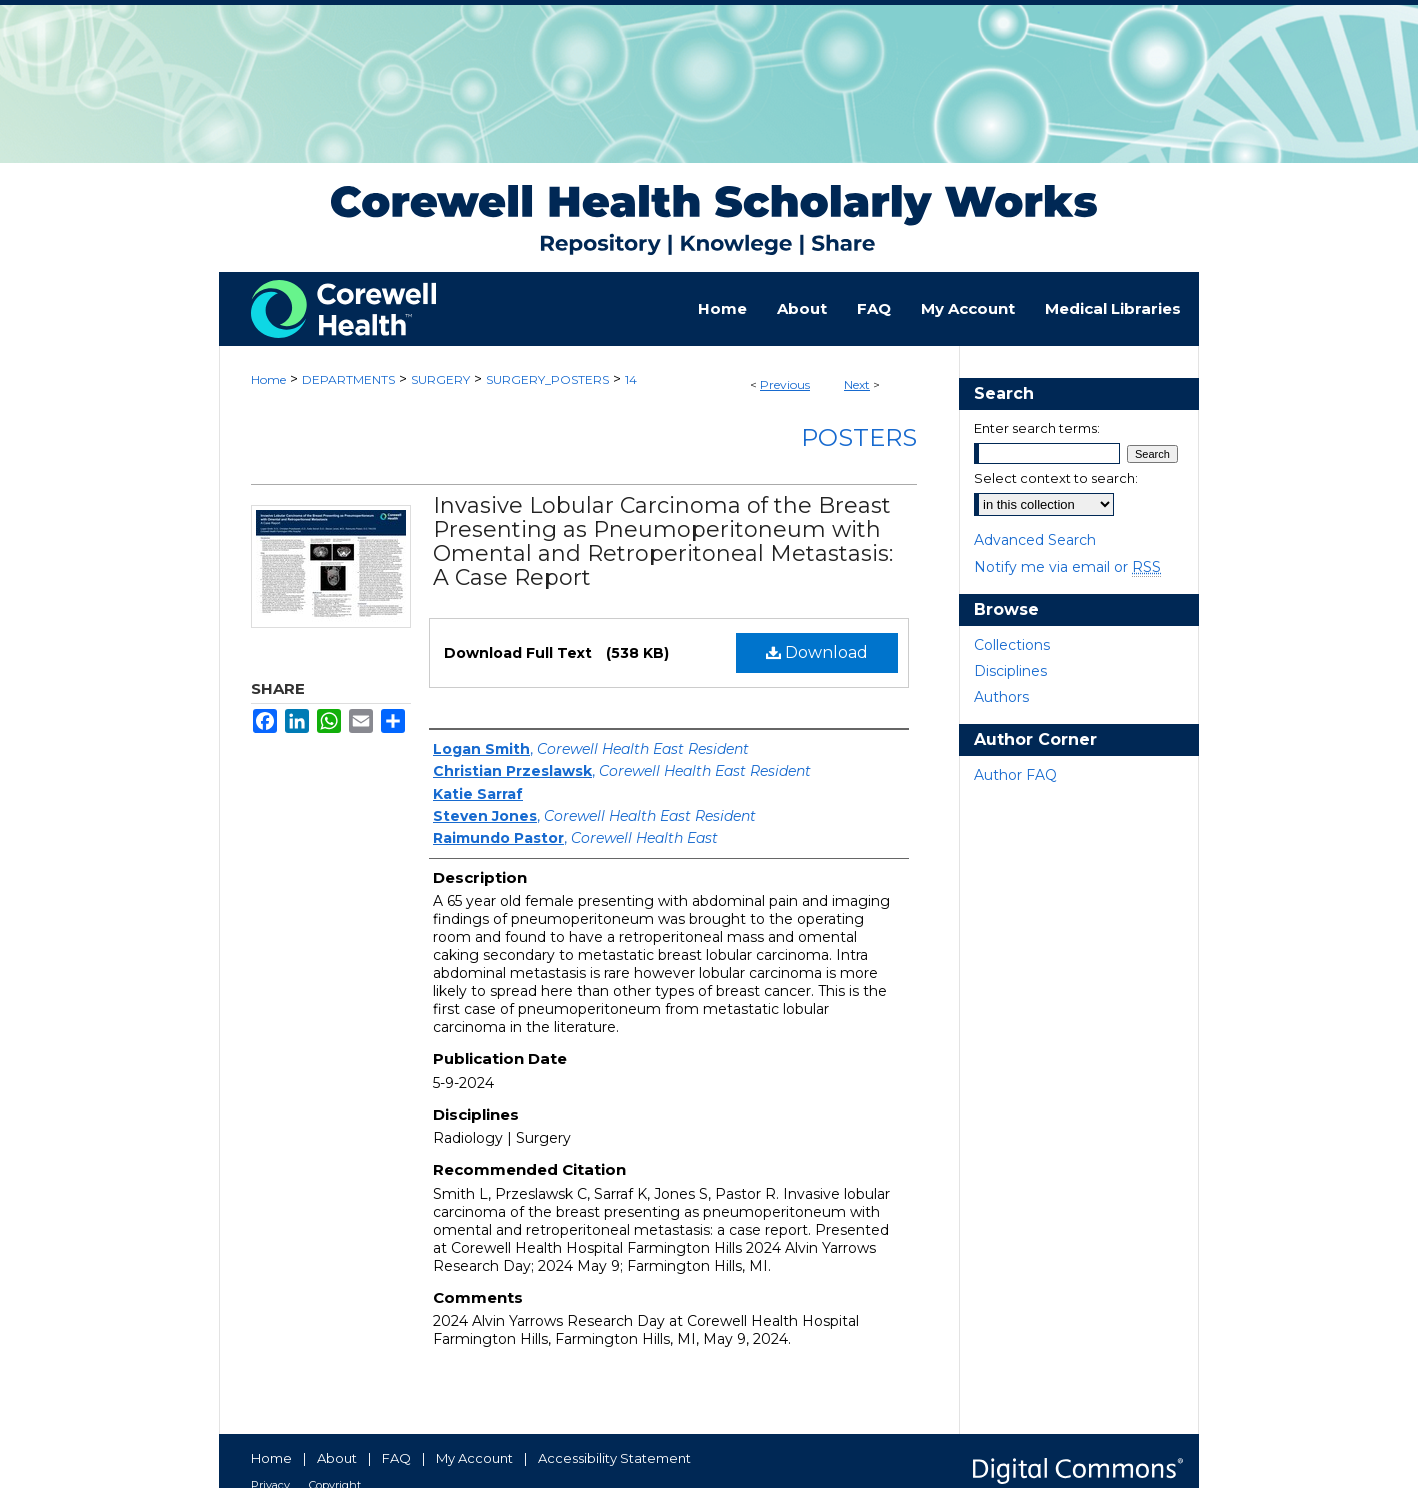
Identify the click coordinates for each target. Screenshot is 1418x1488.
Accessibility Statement (614, 1458)
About (337, 1458)
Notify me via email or (1067, 567)
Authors (1001, 697)
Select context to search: (1056, 478)
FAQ (396, 1458)
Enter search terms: (1037, 428)
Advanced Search (1035, 540)
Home (268, 379)
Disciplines (1010, 671)
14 (631, 379)
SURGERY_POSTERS (547, 379)
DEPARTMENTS (348, 379)
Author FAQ (1015, 775)
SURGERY (440, 379)
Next (857, 384)
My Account (474, 1458)
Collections (1012, 645)
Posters (859, 437)
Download (817, 652)
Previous (785, 384)
